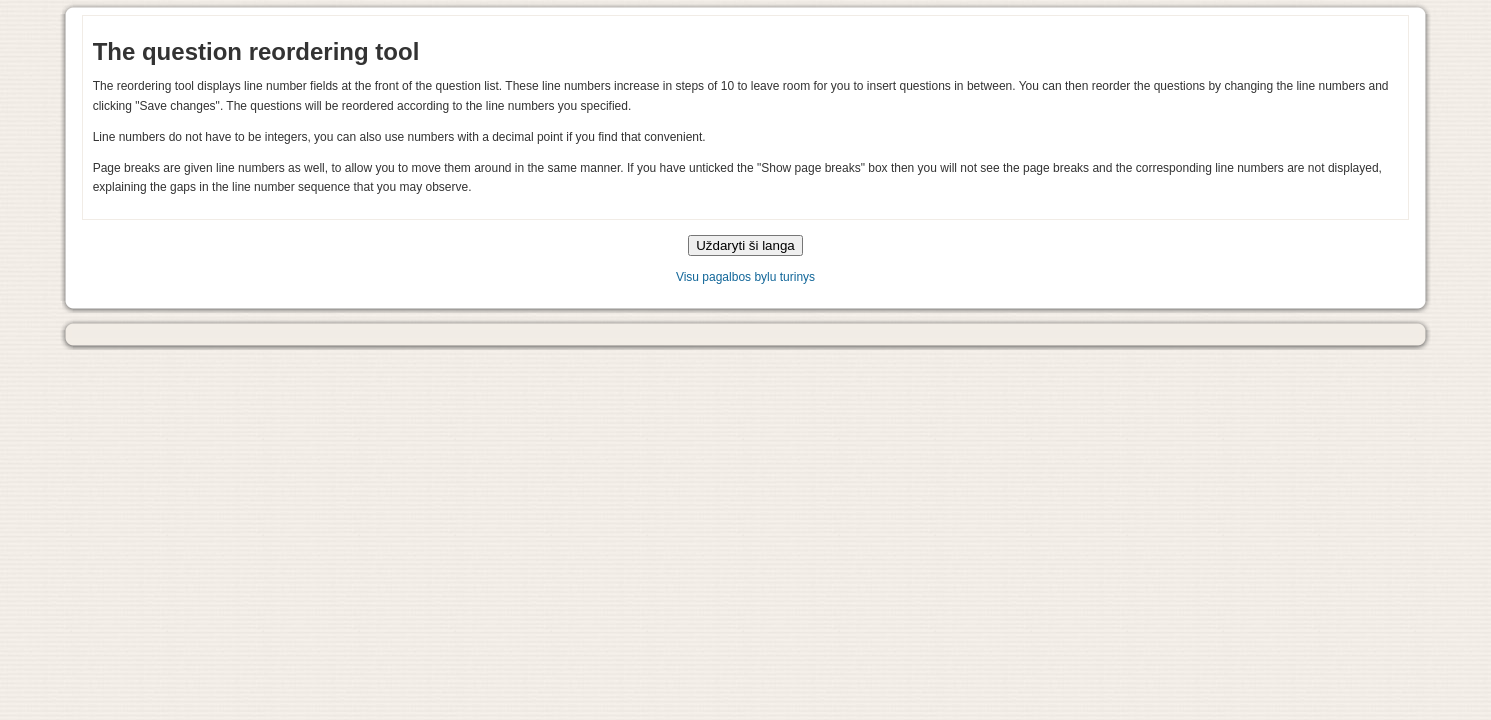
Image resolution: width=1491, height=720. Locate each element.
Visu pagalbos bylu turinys (745, 277)
